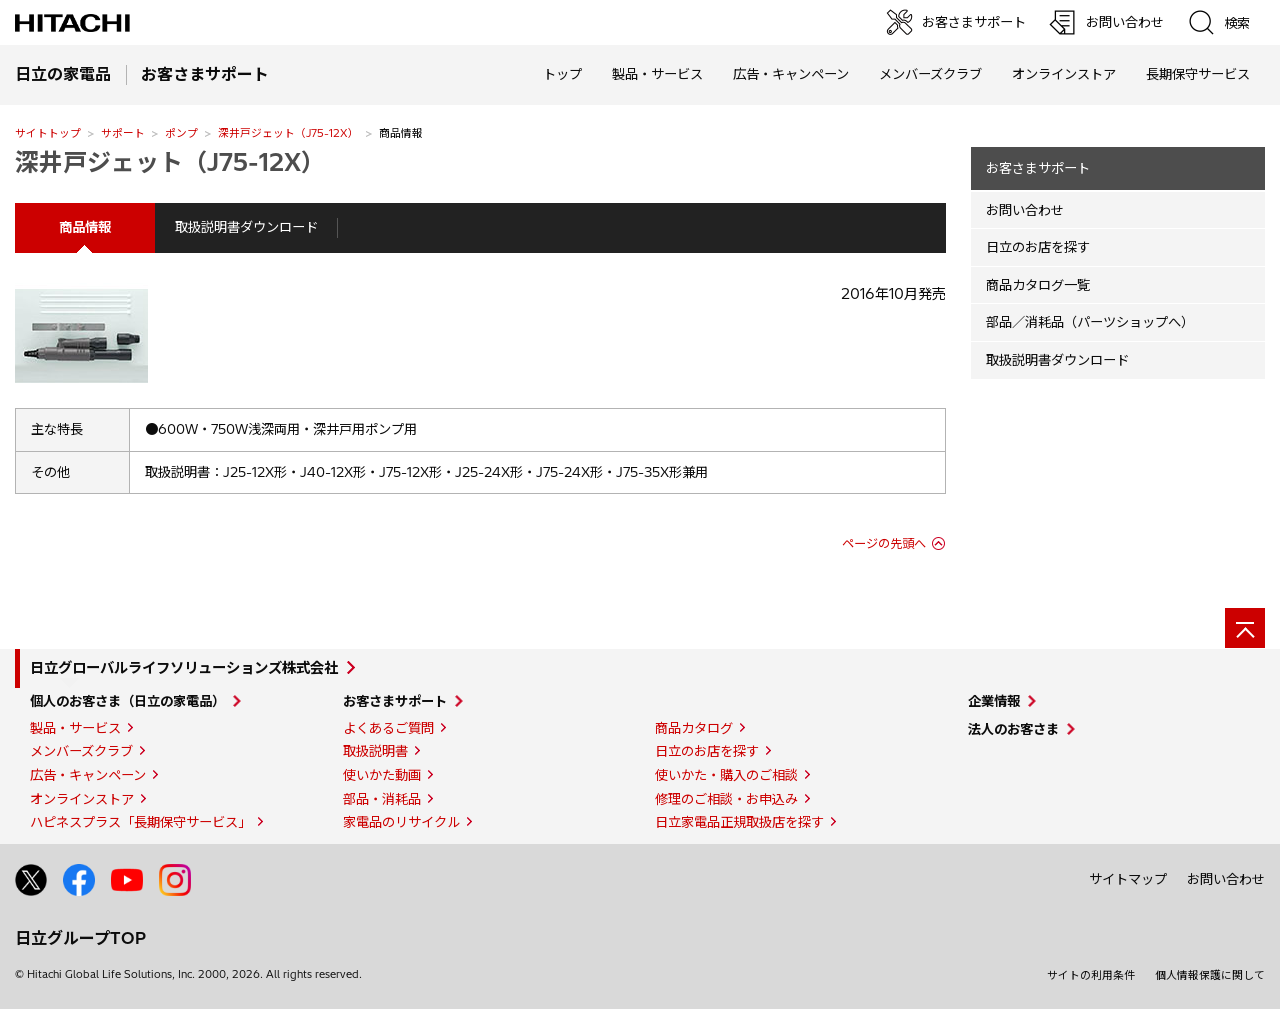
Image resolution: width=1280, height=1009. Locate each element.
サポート (123, 133)
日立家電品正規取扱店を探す (739, 822)
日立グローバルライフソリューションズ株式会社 (184, 668)
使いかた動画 (382, 775)
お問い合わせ (1025, 210)
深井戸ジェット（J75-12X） (288, 133)
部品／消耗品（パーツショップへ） (1090, 322)
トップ (562, 74)
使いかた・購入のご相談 (726, 775)
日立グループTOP (80, 938)
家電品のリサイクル (401, 822)
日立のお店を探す (1038, 247)
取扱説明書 (375, 751)
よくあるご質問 (388, 728)
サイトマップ (1128, 879)
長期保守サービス (1198, 74)
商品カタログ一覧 (1038, 285)
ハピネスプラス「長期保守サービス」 (140, 822)
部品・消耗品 (382, 799)
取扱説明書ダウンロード (246, 227)
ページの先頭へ (884, 543)
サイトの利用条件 (1091, 975)
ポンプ (181, 133)
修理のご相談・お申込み (726, 799)
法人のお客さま (1013, 729)
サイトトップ (48, 133)
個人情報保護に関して (1210, 975)
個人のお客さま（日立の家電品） (127, 701)
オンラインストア (1064, 74)
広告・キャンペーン (88, 775)
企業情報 (994, 701)
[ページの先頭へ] (1245, 628)
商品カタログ (694, 728)
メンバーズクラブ (930, 74)
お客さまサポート (1038, 168)
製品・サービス (75, 728)
